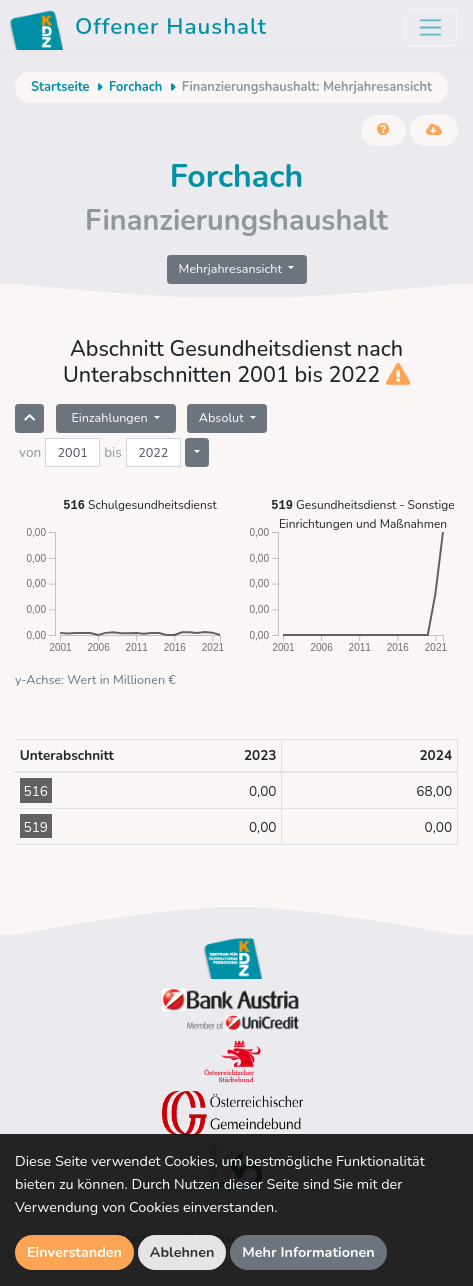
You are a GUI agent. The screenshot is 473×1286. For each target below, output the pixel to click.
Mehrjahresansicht (232, 268)
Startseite (60, 87)
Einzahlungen (110, 417)
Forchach (135, 87)
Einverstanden (74, 1252)
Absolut (223, 417)
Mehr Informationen (308, 1252)
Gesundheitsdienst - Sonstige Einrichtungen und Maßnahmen (362, 513)
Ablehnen (182, 1252)
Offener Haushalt (141, 30)
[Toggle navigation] (430, 27)
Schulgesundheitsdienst (139, 504)
